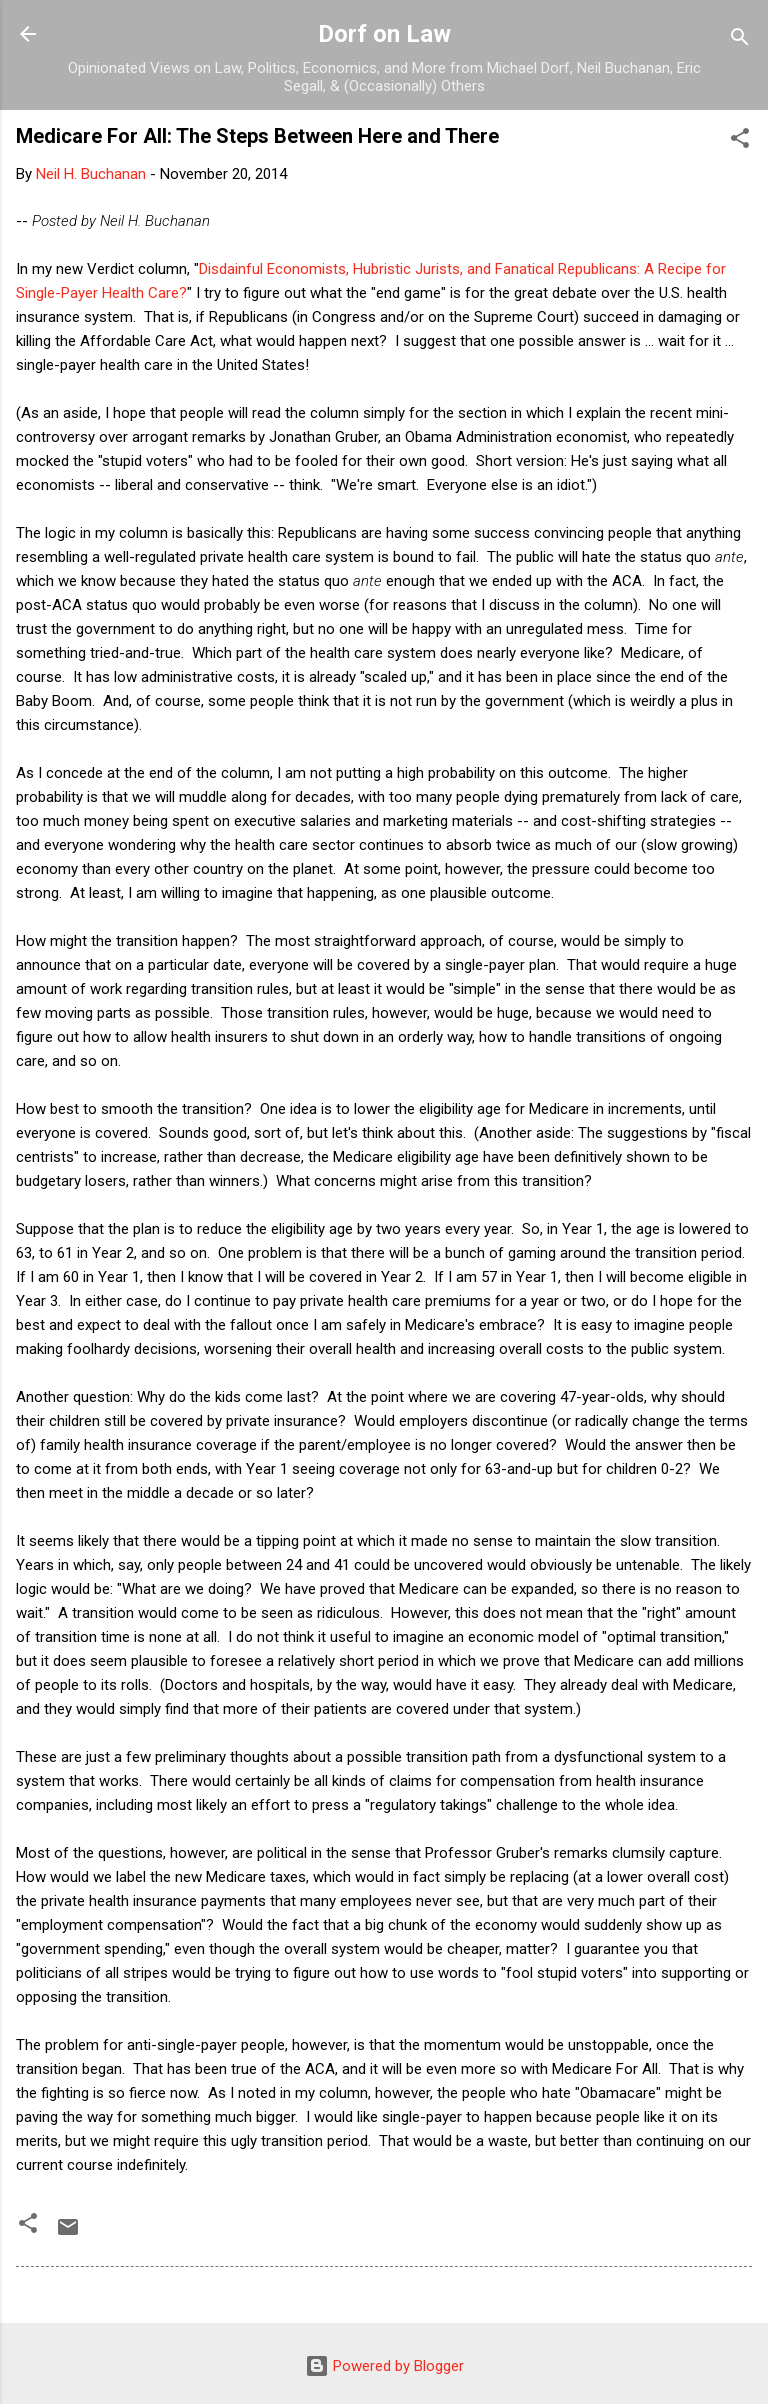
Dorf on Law (384, 34)
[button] (740, 141)
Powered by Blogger (384, 2366)
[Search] (740, 40)
